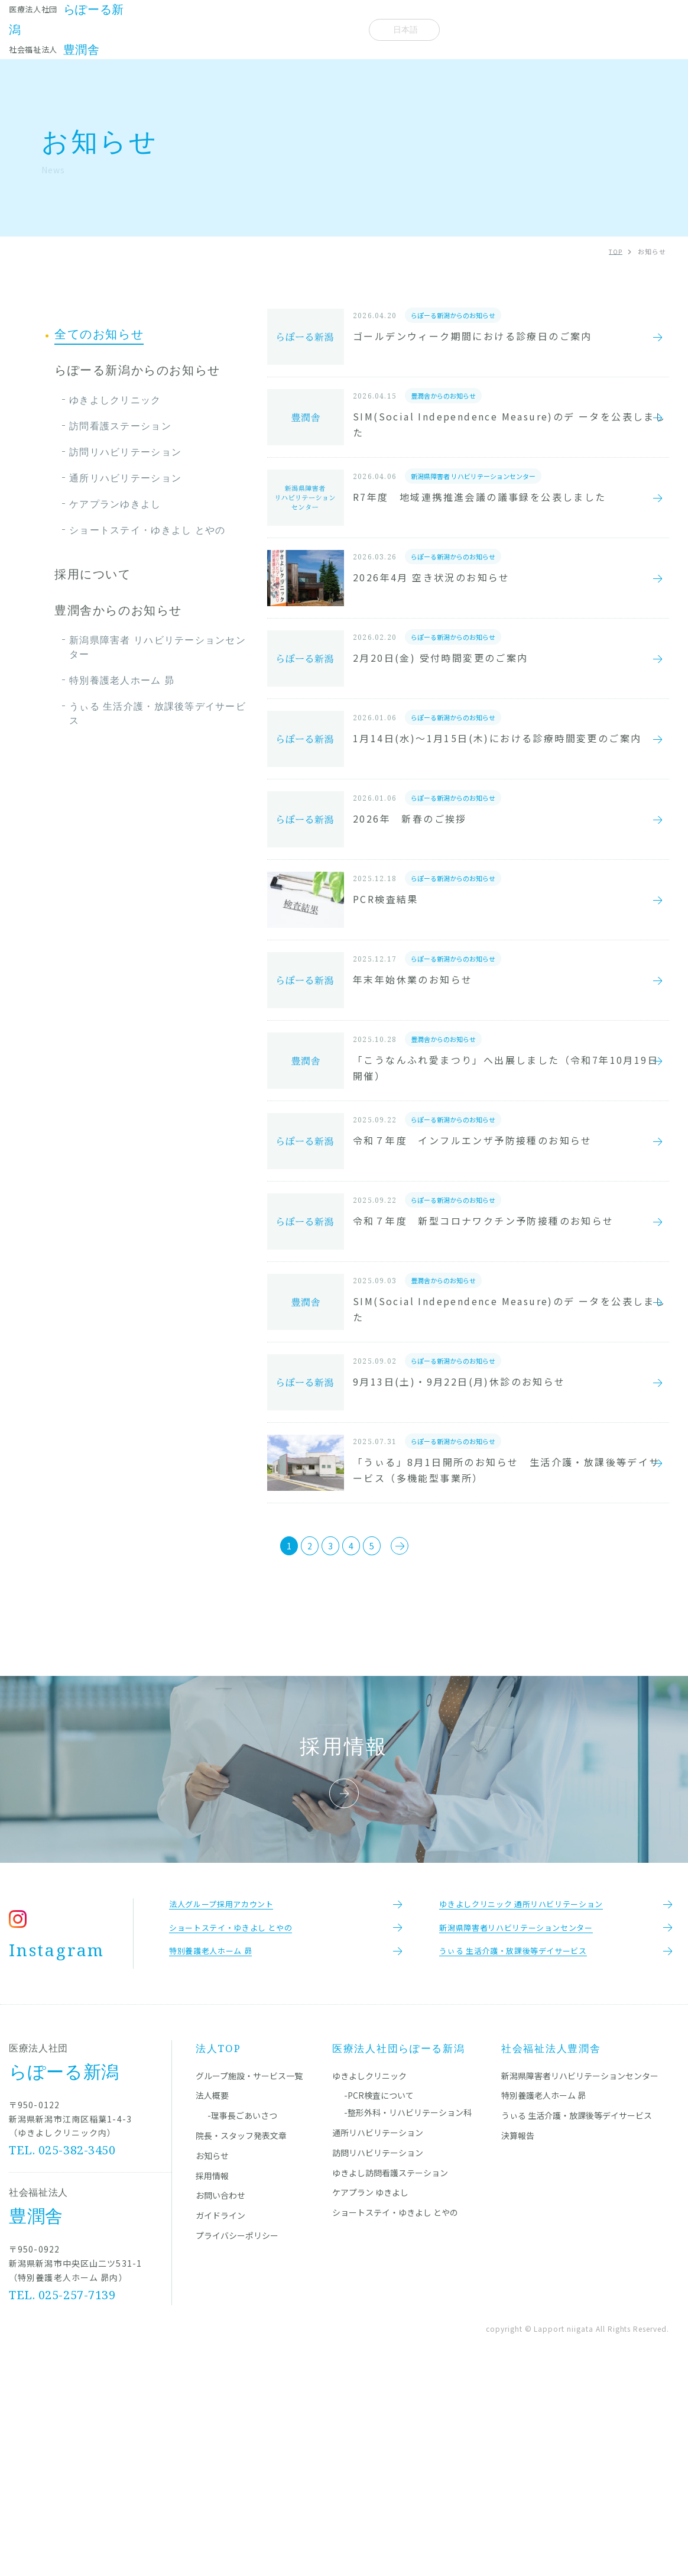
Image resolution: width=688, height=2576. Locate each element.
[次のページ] (434, 1729)
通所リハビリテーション (125, 477)
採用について (92, 574)
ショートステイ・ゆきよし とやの (147, 529)
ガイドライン (220, 2415)
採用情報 (212, 2375)
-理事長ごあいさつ (242, 2315)
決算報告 (517, 2335)
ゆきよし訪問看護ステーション (390, 2372)
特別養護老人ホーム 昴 (121, 680)
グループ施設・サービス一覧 (249, 2275)
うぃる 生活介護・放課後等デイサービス (157, 713)
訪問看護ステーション (120, 425)
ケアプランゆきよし (115, 503)
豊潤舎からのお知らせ (118, 610)
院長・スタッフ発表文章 (212, 29)
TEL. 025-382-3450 (62, 2350)
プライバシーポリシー (237, 2435)
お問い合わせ (220, 2395)
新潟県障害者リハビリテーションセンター (579, 2275)
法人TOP (218, 2248)
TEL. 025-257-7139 (62, 2495)
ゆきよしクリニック (115, 399)
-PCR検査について (379, 2295)
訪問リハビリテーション (125, 451)
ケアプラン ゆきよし (370, 2392)
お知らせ (288, 29)
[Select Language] (404, 30)
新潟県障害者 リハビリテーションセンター (157, 647)
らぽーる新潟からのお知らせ (137, 370)
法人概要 (336, 29)
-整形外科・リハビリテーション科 (408, 2312)
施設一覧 (140, 29)
